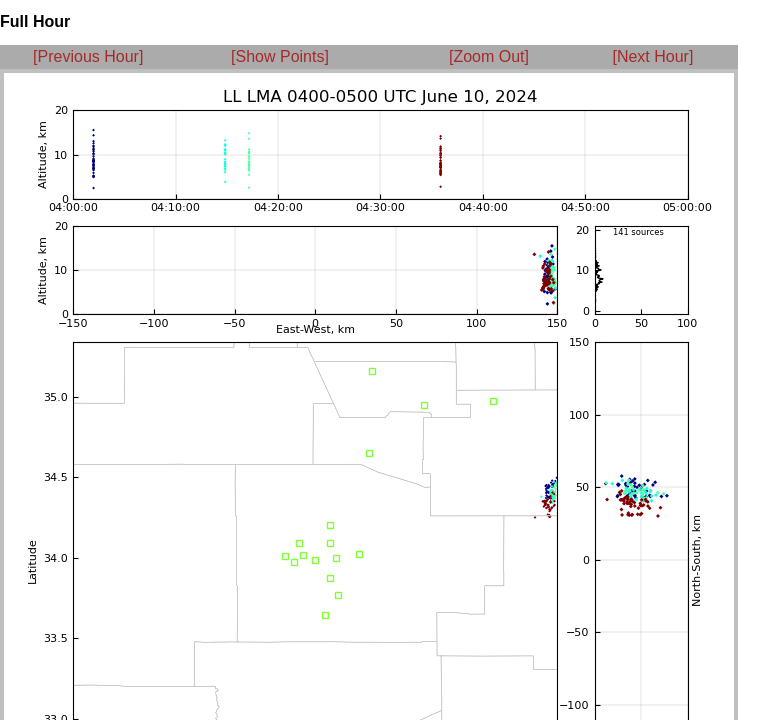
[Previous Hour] (88, 56)
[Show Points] (280, 56)
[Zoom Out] (489, 56)
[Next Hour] (646, 56)
